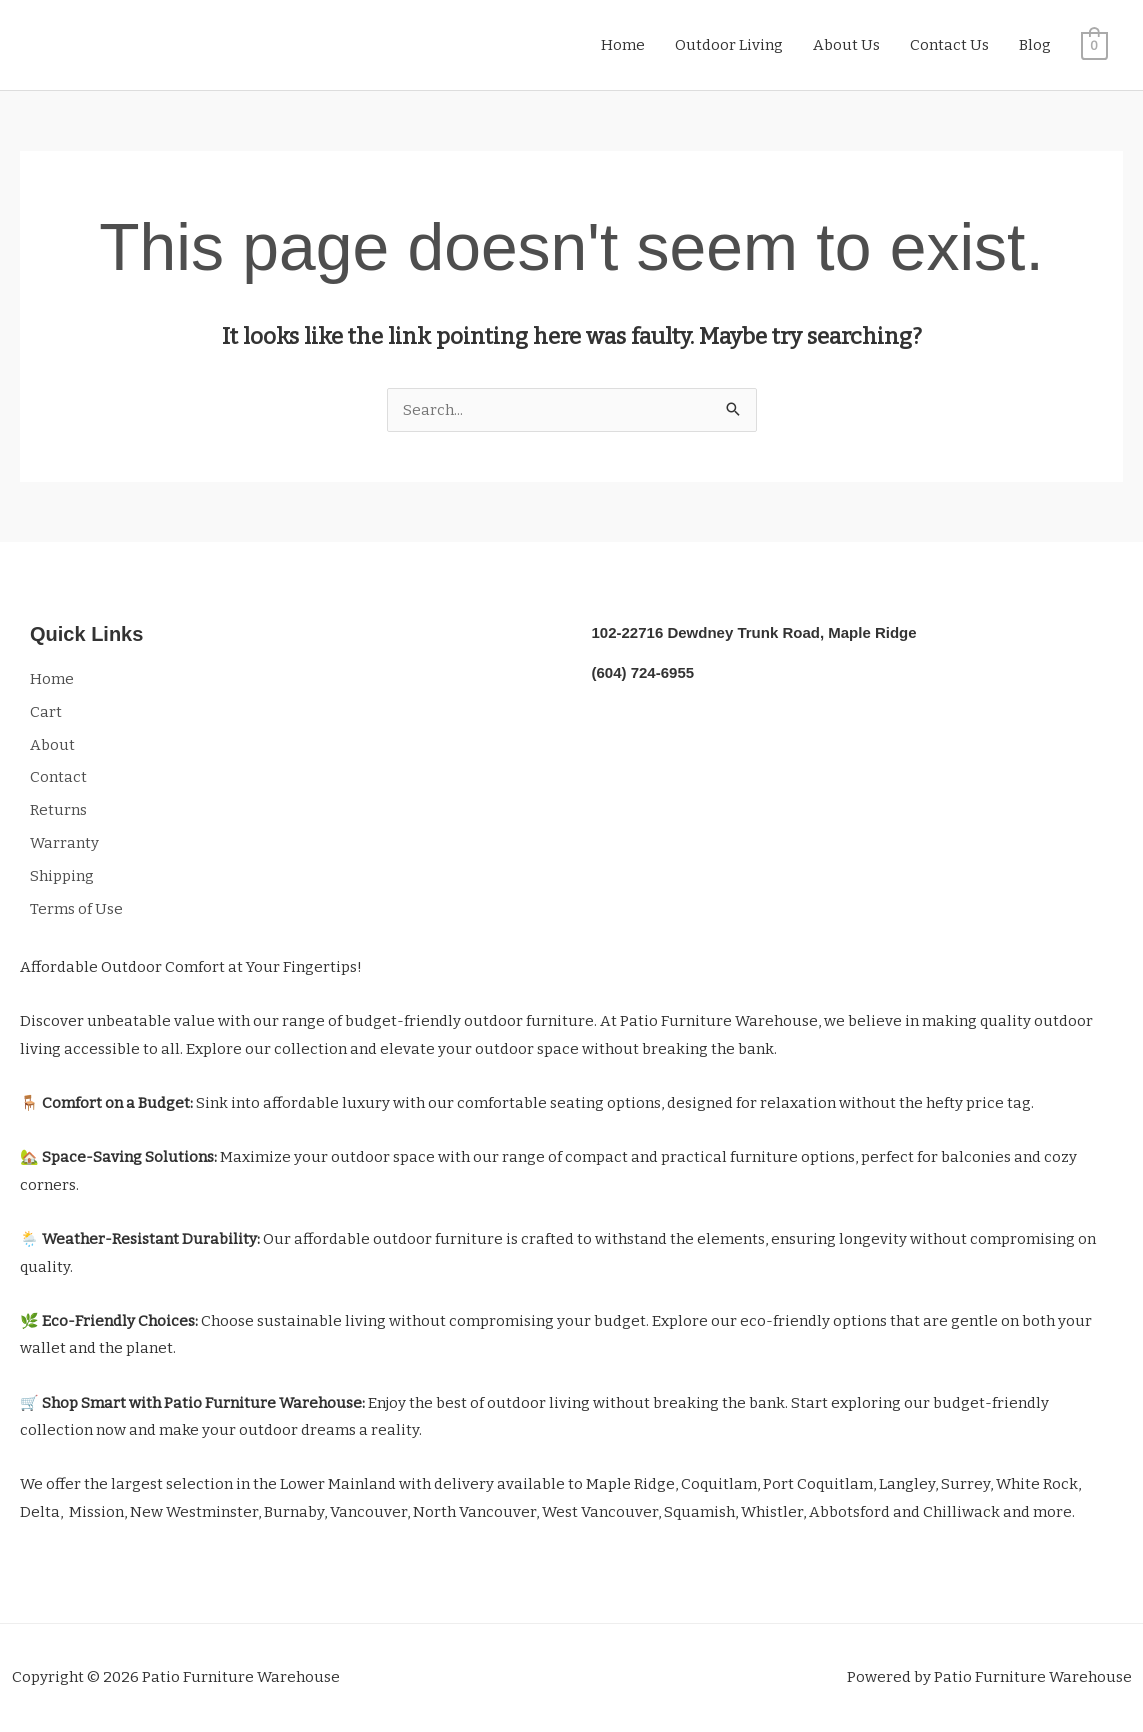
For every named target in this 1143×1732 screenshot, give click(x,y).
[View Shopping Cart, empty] (1094, 45)
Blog (1035, 45)
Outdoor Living (729, 45)
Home (623, 45)
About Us (846, 45)
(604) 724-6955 (643, 672)
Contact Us (949, 45)
